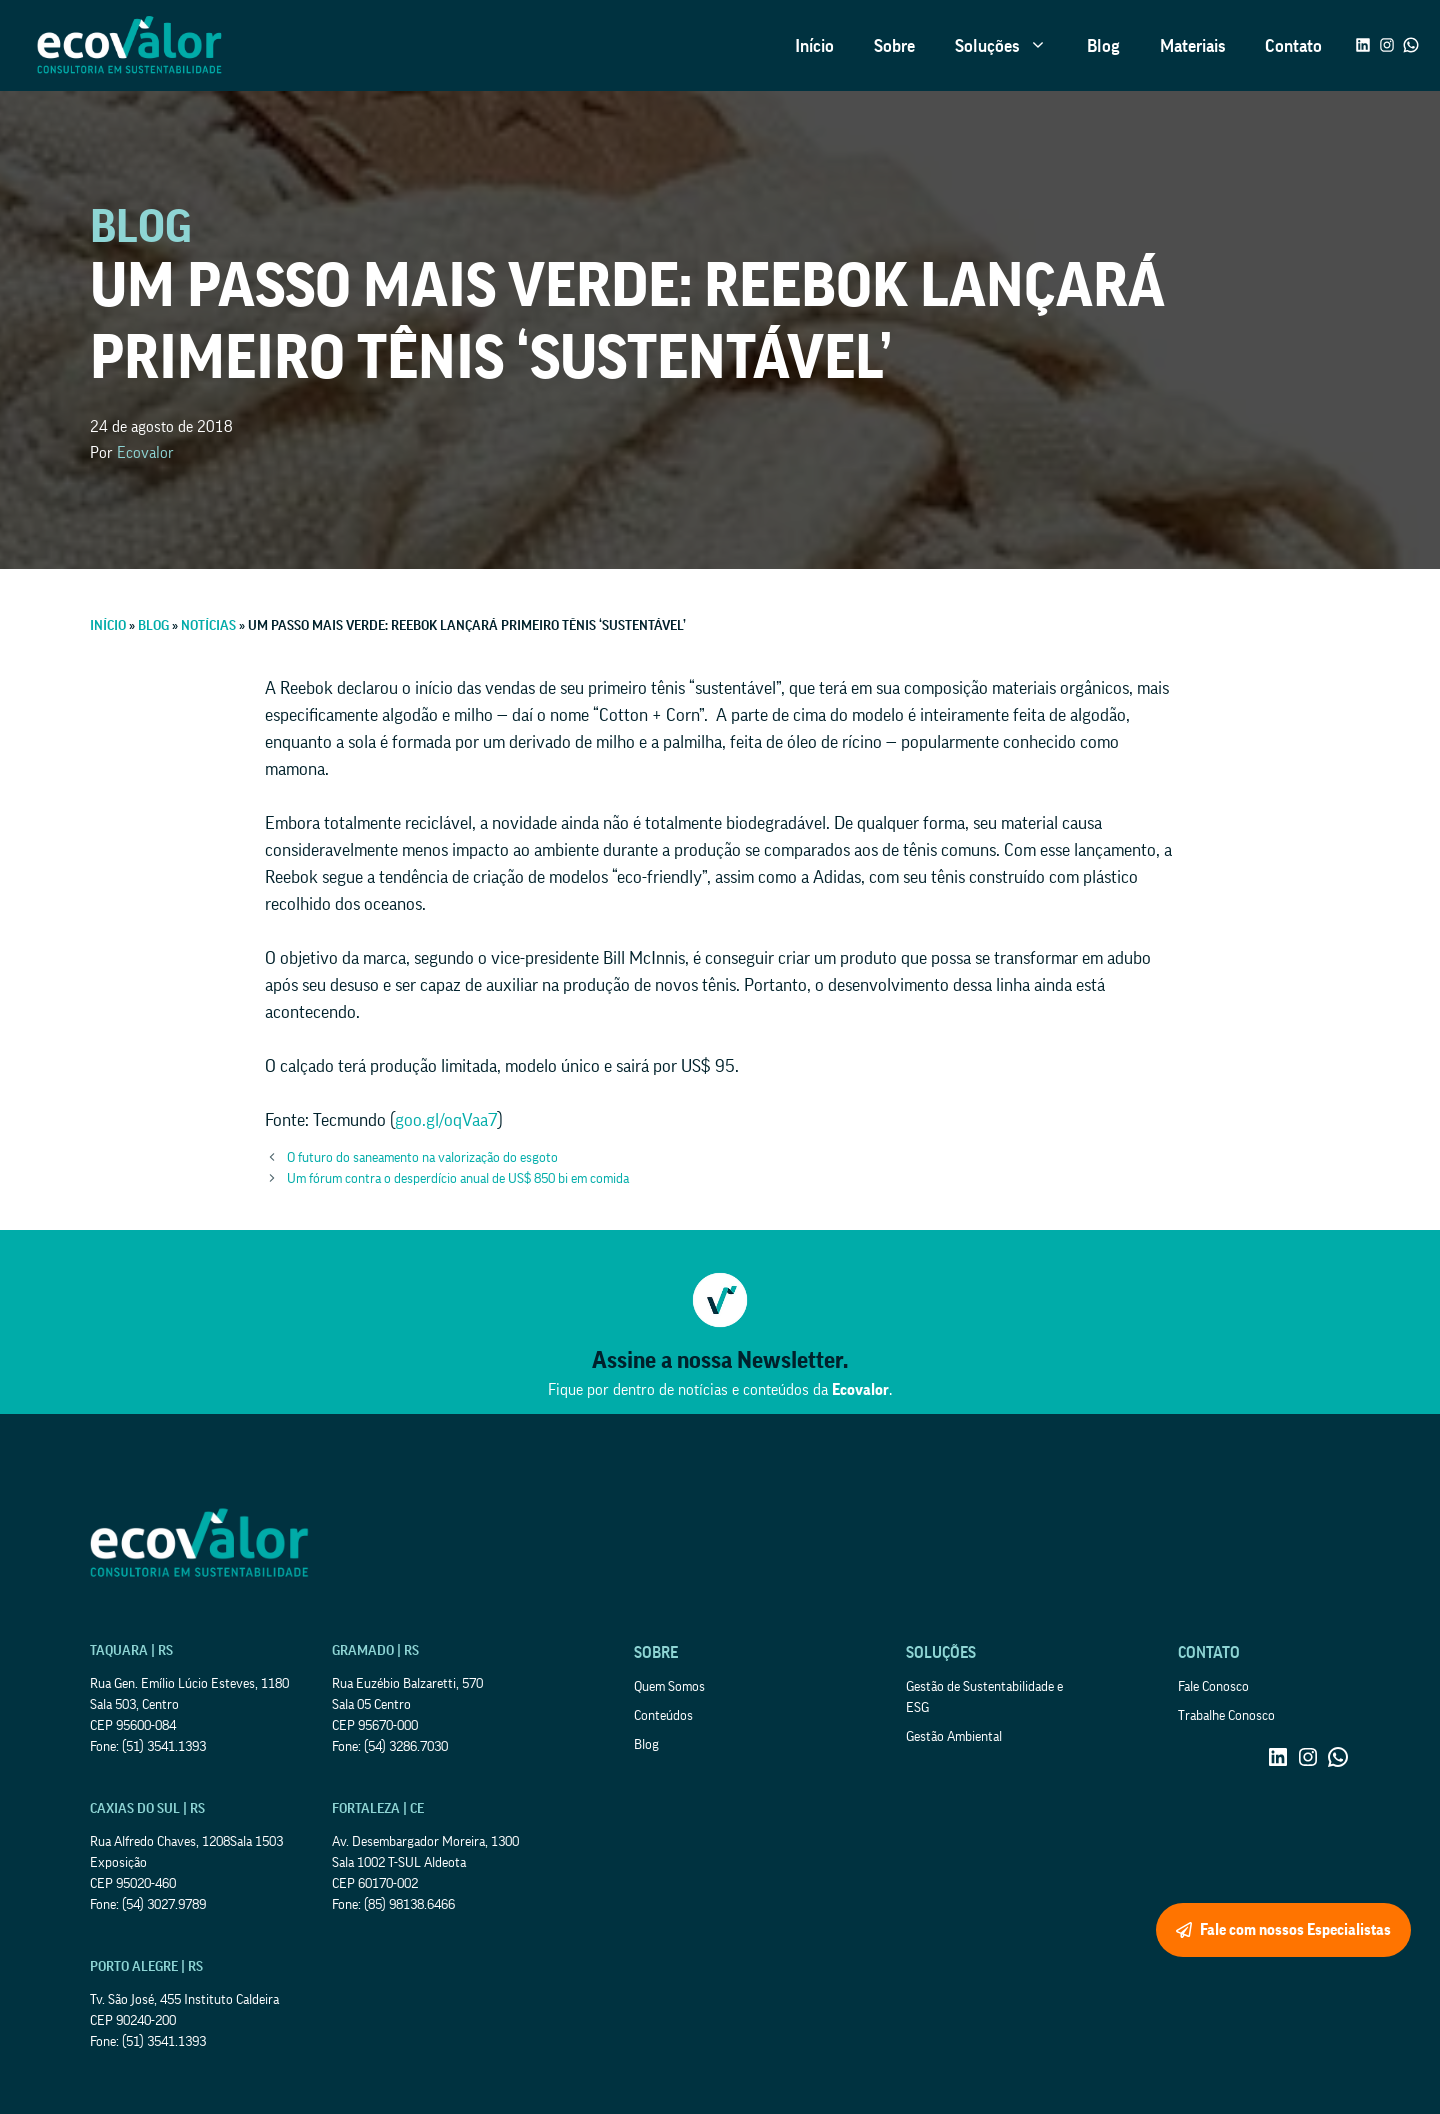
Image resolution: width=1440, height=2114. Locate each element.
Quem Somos (669, 1687)
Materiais (1192, 46)
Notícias (208, 626)
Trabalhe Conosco (1226, 1716)
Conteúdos (663, 1716)
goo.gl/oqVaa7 (446, 1120)
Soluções (1011, 46)
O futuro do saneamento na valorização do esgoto (422, 1158)
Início (814, 46)
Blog (1103, 46)
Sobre (894, 46)
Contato (1293, 46)
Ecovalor (145, 453)
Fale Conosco (1213, 1687)
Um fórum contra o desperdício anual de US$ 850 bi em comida (458, 1179)
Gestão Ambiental (954, 1737)
